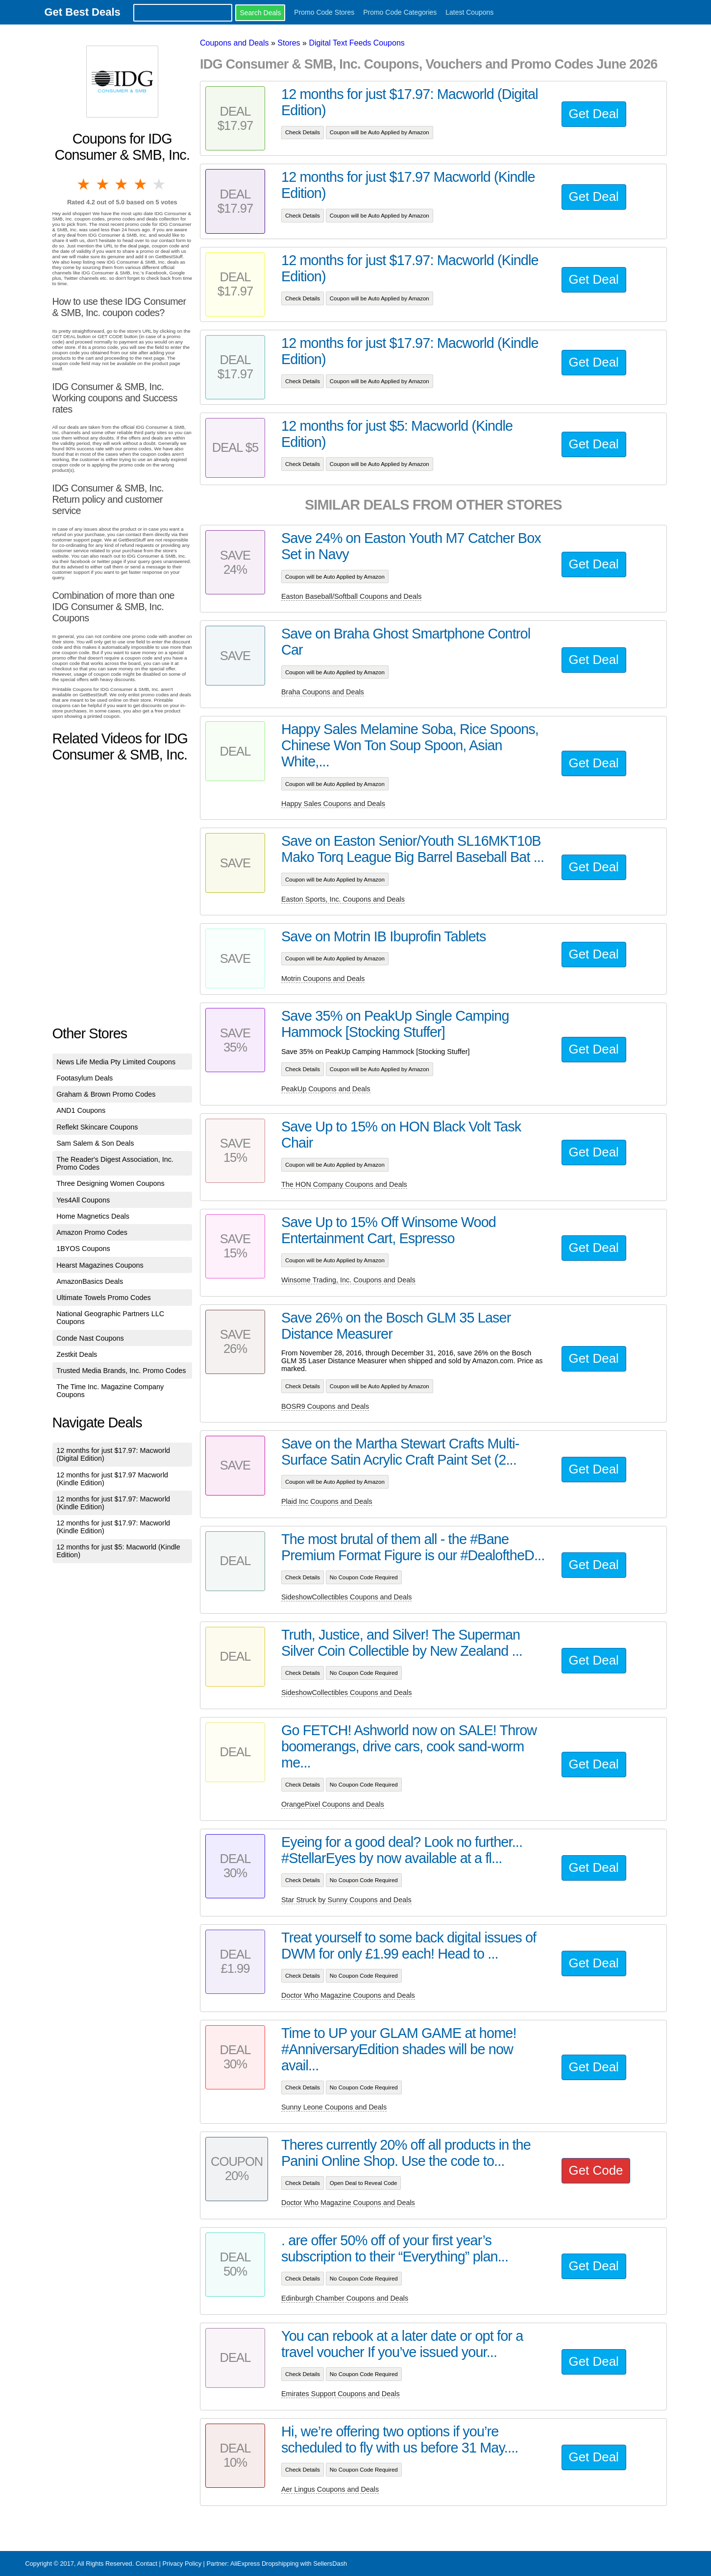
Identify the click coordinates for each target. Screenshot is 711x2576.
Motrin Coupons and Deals (323, 978)
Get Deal (594, 114)
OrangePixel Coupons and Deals (332, 1804)
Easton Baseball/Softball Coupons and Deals (351, 596)
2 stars (103, 184)
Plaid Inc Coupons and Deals (326, 1501)
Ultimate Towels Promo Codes (103, 1297)
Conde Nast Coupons (90, 1338)
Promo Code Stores (324, 12)
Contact (146, 2563)
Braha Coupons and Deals (322, 692)
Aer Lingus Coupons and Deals (330, 2489)
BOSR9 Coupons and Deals (325, 1406)
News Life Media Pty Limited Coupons (115, 1062)
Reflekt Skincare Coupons (97, 1127)
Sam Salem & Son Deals (95, 1143)
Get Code (596, 2170)
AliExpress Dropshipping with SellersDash (288, 2563)
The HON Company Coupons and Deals (344, 1184)
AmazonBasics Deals (89, 1281)
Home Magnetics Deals (92, 1216)
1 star (84, 184)
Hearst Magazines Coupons (100, 1265)
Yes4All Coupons (83, 1200)
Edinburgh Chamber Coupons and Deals (344, 2298)
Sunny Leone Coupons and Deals (334, 2107)
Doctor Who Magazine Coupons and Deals (348, 1995)
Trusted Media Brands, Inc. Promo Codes (121, 1370)
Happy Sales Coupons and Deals (333, 804)
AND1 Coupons (80, 1110)
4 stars (140, 184)
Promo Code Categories (400, 12)
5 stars (159, 184)
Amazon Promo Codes (91, 1232)
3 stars (122, 184)
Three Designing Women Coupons (110, 1183)
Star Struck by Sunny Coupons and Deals (346, 1900)
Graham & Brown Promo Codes (105, 1094)
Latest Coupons (469, 12)
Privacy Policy (181, 2563)
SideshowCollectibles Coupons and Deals (346, 1597)
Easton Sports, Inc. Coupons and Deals (343, 899)
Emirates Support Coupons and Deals (340, 2394)
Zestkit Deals (76, 1354)
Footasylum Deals (84, 1078)
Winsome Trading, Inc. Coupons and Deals (348, 1280)
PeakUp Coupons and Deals (325, 1089)
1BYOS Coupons (83, 1248)
